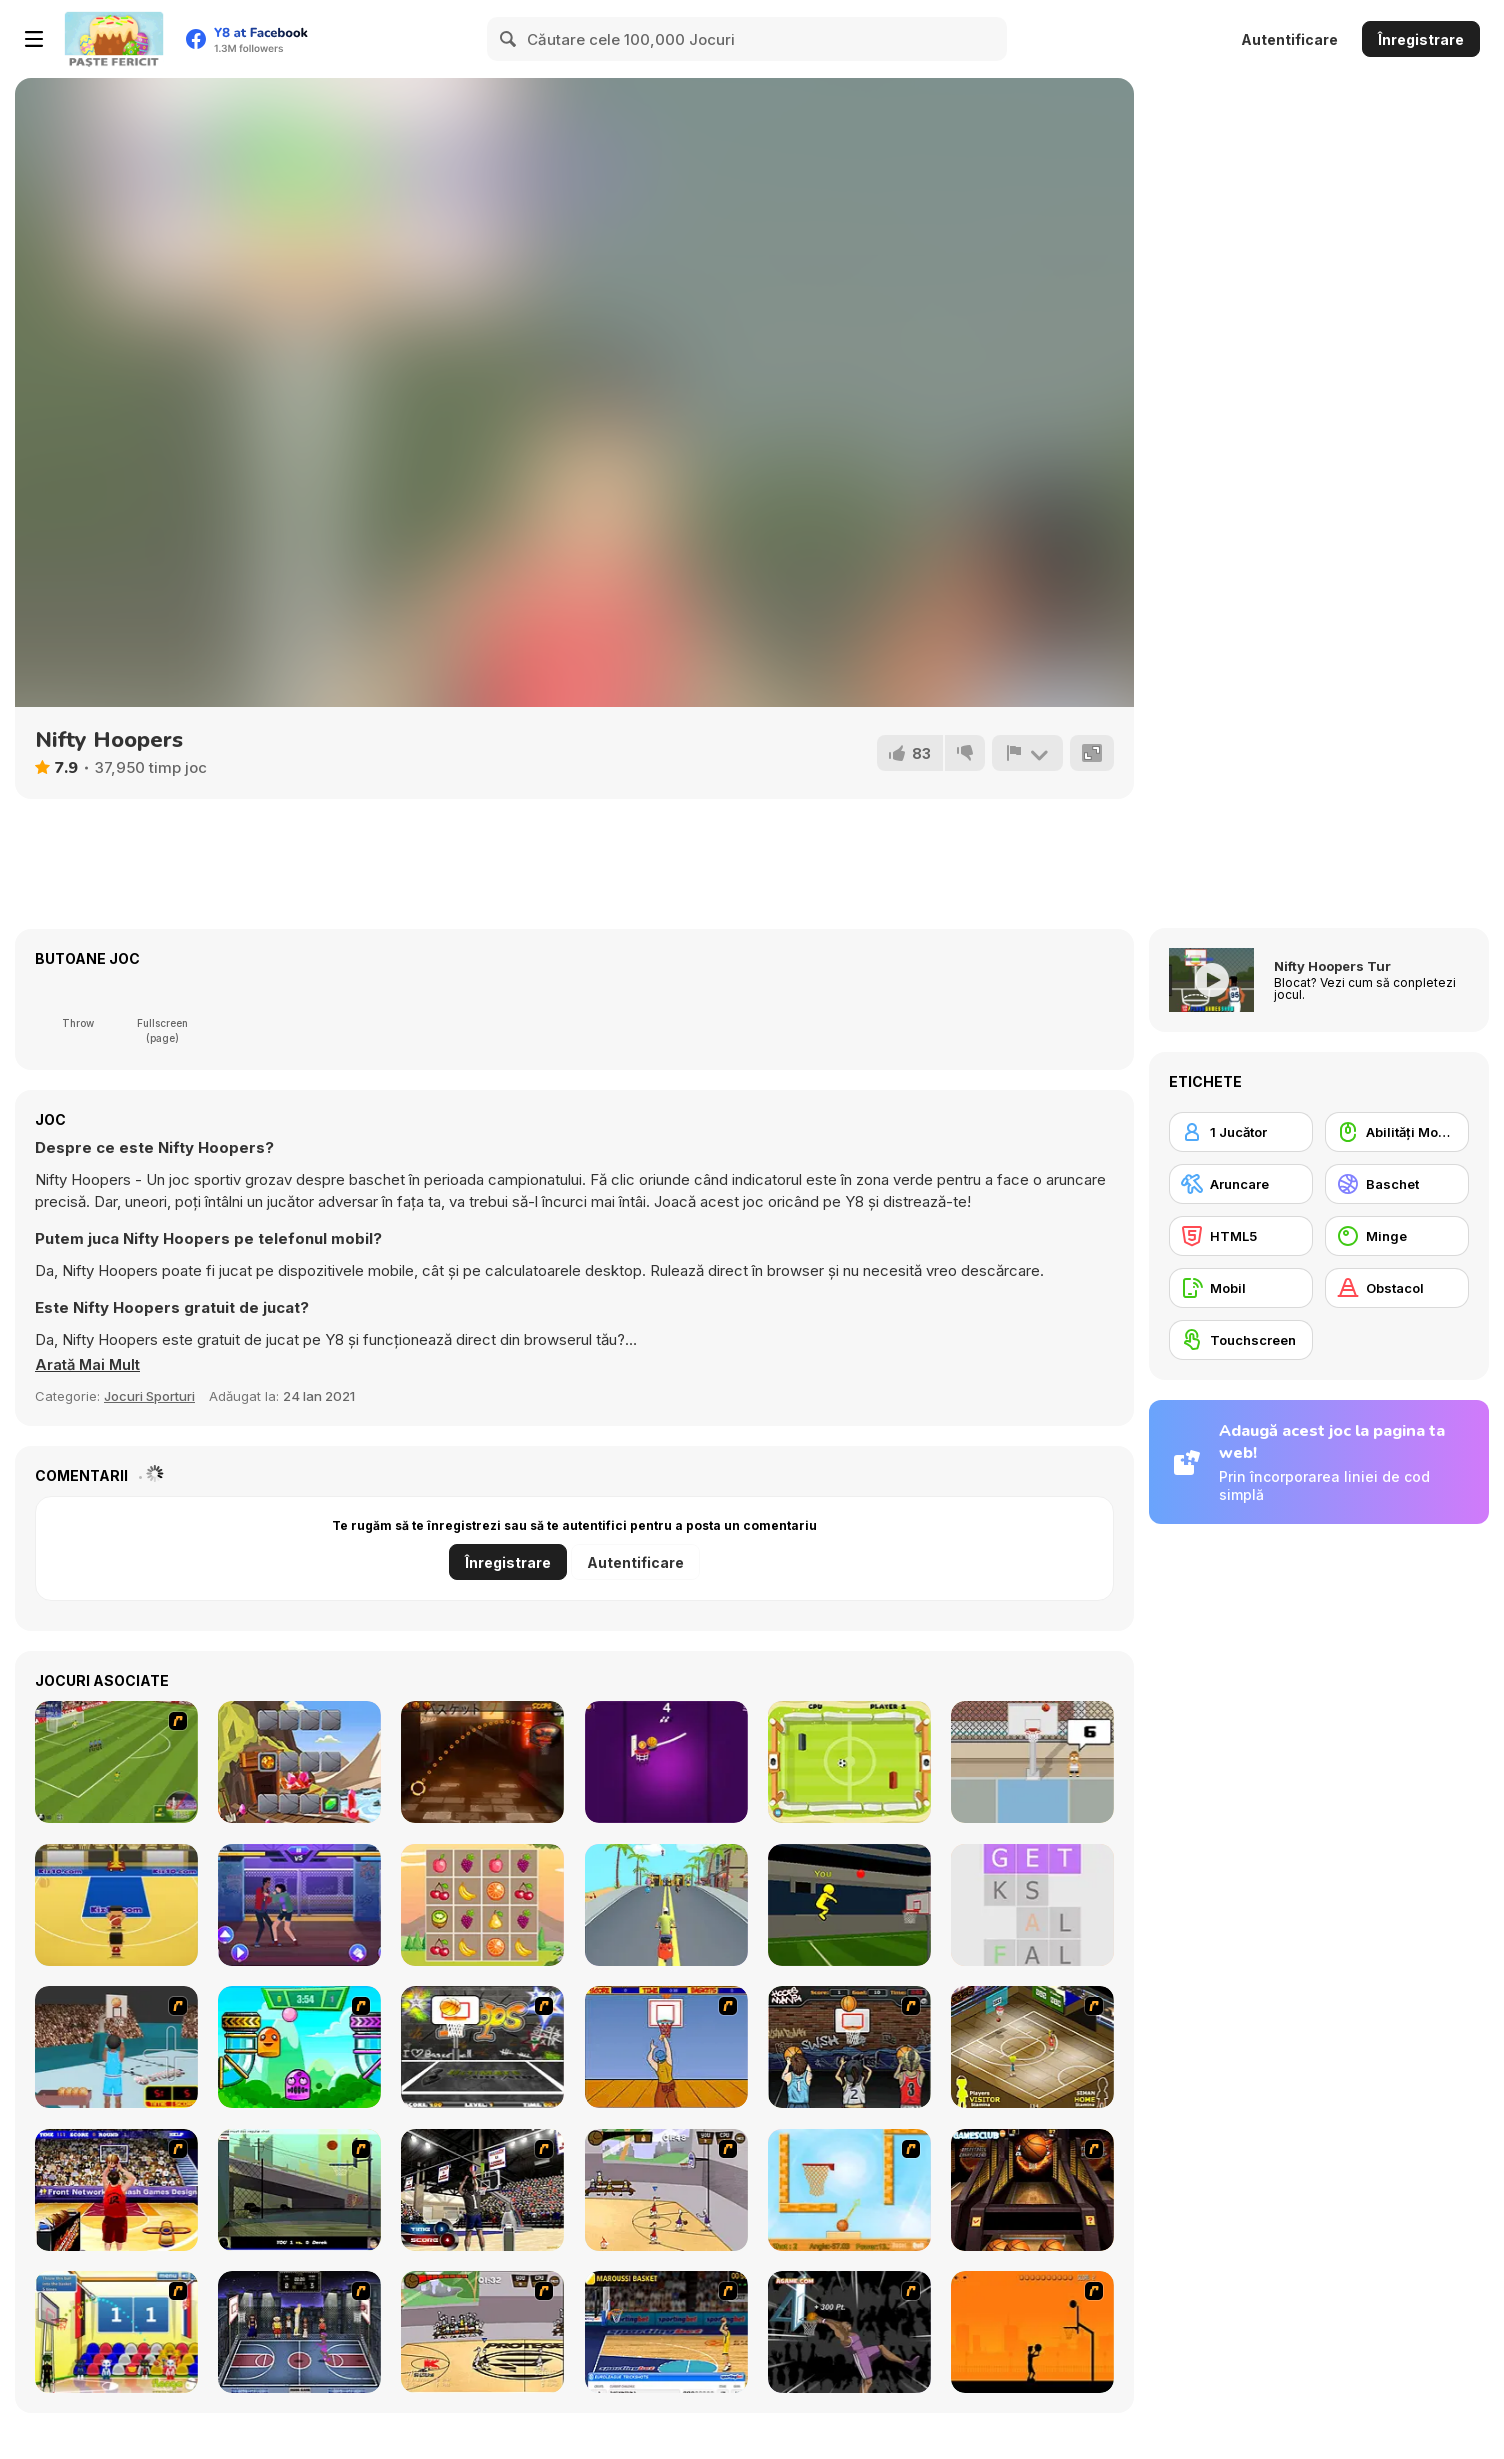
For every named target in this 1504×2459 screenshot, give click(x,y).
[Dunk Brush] (666, 1762)
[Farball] (1032, 2332)
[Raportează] (1027, 753)
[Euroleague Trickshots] (666, 2332)
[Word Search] (1032, 1905)
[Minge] (1397, 1236)
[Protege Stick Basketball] (482, 2332)
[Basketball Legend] (1032, 1762)
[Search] (509, 39)
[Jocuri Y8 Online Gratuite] (114, 39)
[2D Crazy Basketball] (482, 1762)
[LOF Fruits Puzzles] (482, 1905)
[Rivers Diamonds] (299, 1762)
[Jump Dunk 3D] (849, 1905)
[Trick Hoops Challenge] (299, 2190)
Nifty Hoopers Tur (1332, 966)
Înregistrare (1421, 39)
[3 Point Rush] (116, 1905)
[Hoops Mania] (849, 2047)
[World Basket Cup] (299, 2332)
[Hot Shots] (666, 2047)
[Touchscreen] (1241, 1340)
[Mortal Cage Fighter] (299, 1905)
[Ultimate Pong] (849, 1762)
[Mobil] (1241, 1288)
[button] (89, 1365)
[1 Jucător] (1241, 1132)
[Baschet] (1397, 1184)
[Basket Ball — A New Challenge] (849, 2190)
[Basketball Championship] (1032, 2190)
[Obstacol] (1397, 1288)
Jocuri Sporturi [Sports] (149, 1396)
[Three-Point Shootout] (116, 2190)
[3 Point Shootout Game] (482, 2190)
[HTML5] (1241, 1236)
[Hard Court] (1032, 2047)
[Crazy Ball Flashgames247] (299, 2047)
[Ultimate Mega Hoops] (482, 2047)
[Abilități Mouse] (1397, 1132)
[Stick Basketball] (666, 2190)
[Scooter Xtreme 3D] (666, 1905)
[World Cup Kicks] (116, 1762)
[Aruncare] (1241, 1184)
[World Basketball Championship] (116, 2332)
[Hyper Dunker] (849, 2332)
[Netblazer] (116, 2047)
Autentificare (1289, 39)
